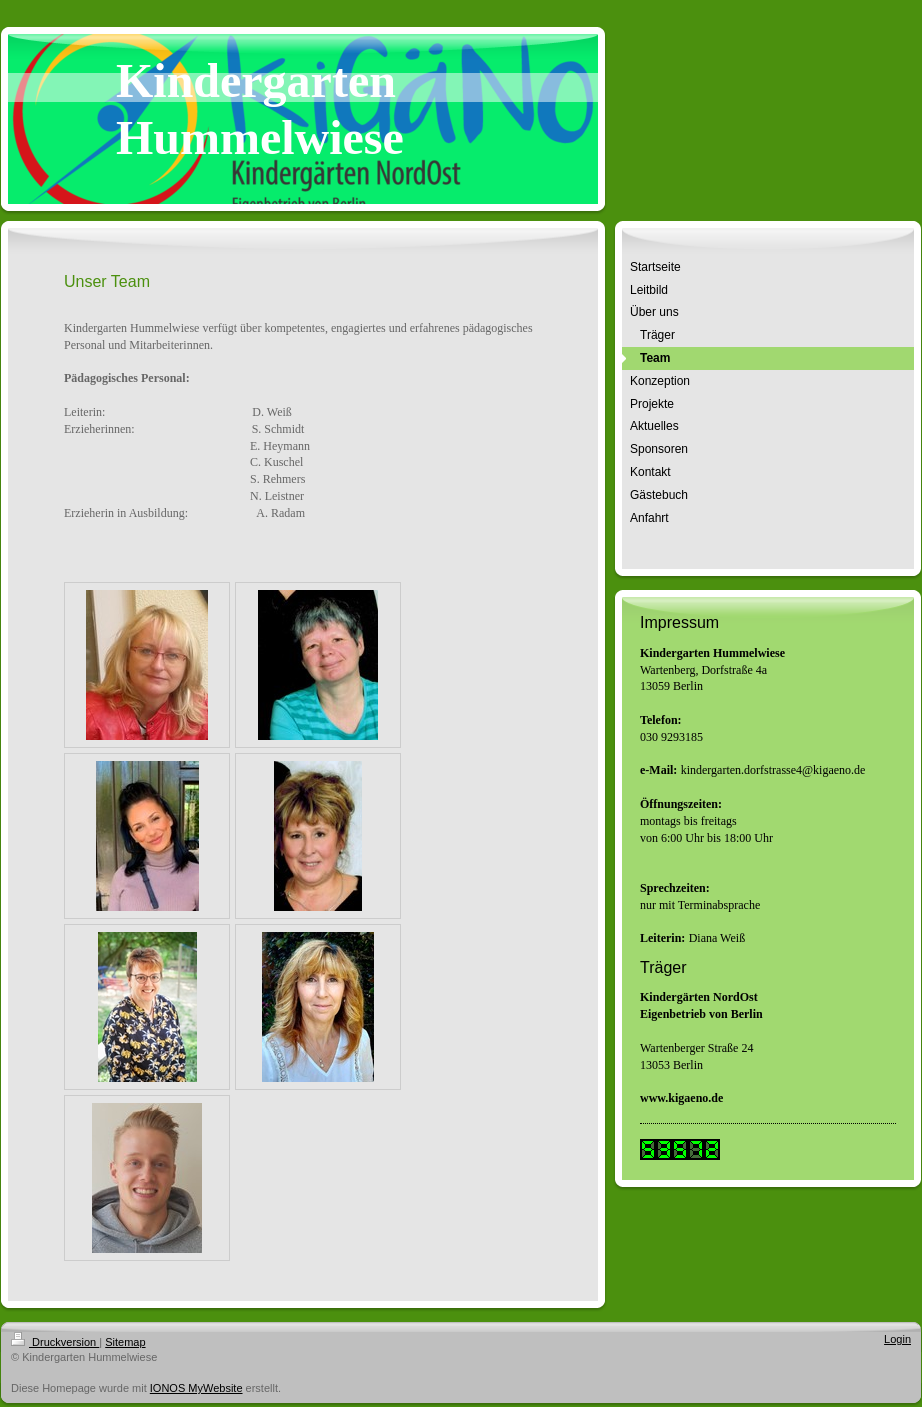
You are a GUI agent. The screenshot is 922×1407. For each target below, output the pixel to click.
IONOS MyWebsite (196, 1388)
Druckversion (55, 1342)
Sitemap (125, 1342)
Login (897, 1339)
